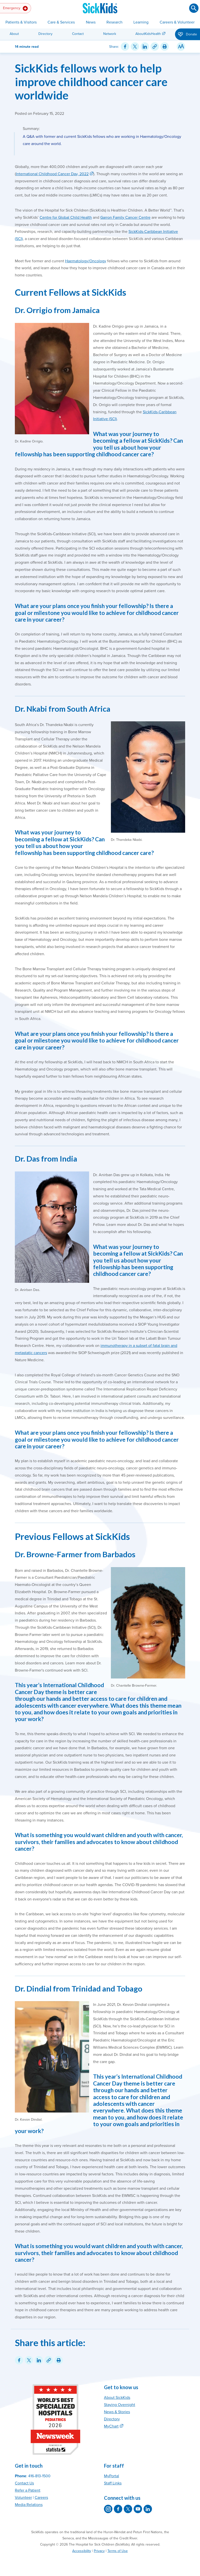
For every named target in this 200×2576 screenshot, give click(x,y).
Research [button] (114, 22)
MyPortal (111, 2476)
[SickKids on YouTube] (138, 2509)
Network (109, 34)
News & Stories (117, 2411)
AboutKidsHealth (148, 34)
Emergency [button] (15, 8)
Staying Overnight (119, 2404)
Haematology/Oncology (85, 261)
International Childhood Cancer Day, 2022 (52, 173)
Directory (45, 34)
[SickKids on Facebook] (118, 2509)
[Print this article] (164, 46)
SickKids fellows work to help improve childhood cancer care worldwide (91, 82)
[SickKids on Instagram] (108, 2509)
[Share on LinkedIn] (145, 46)
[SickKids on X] (128, 2509)
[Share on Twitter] (135, 46)
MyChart (111, 2426)
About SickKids (117, 2397)
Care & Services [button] (61, 22)
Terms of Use (117, 2551)
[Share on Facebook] (125, 46)
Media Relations (29, 2504)
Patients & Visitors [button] (21, 22)
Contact (78, 34)
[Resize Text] (181, 46)
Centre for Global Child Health (66, 217)
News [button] (91, 22)
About (14, 34)
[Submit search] (194, 8)
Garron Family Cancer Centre (125, 217)
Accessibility (81, 2551)
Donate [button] (187, 34)
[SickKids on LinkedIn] (148, 2509)
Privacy (99, 2551)
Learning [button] (141, 22)
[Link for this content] (154, 46)
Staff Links (113, 2483)
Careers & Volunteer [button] (177, 22)
